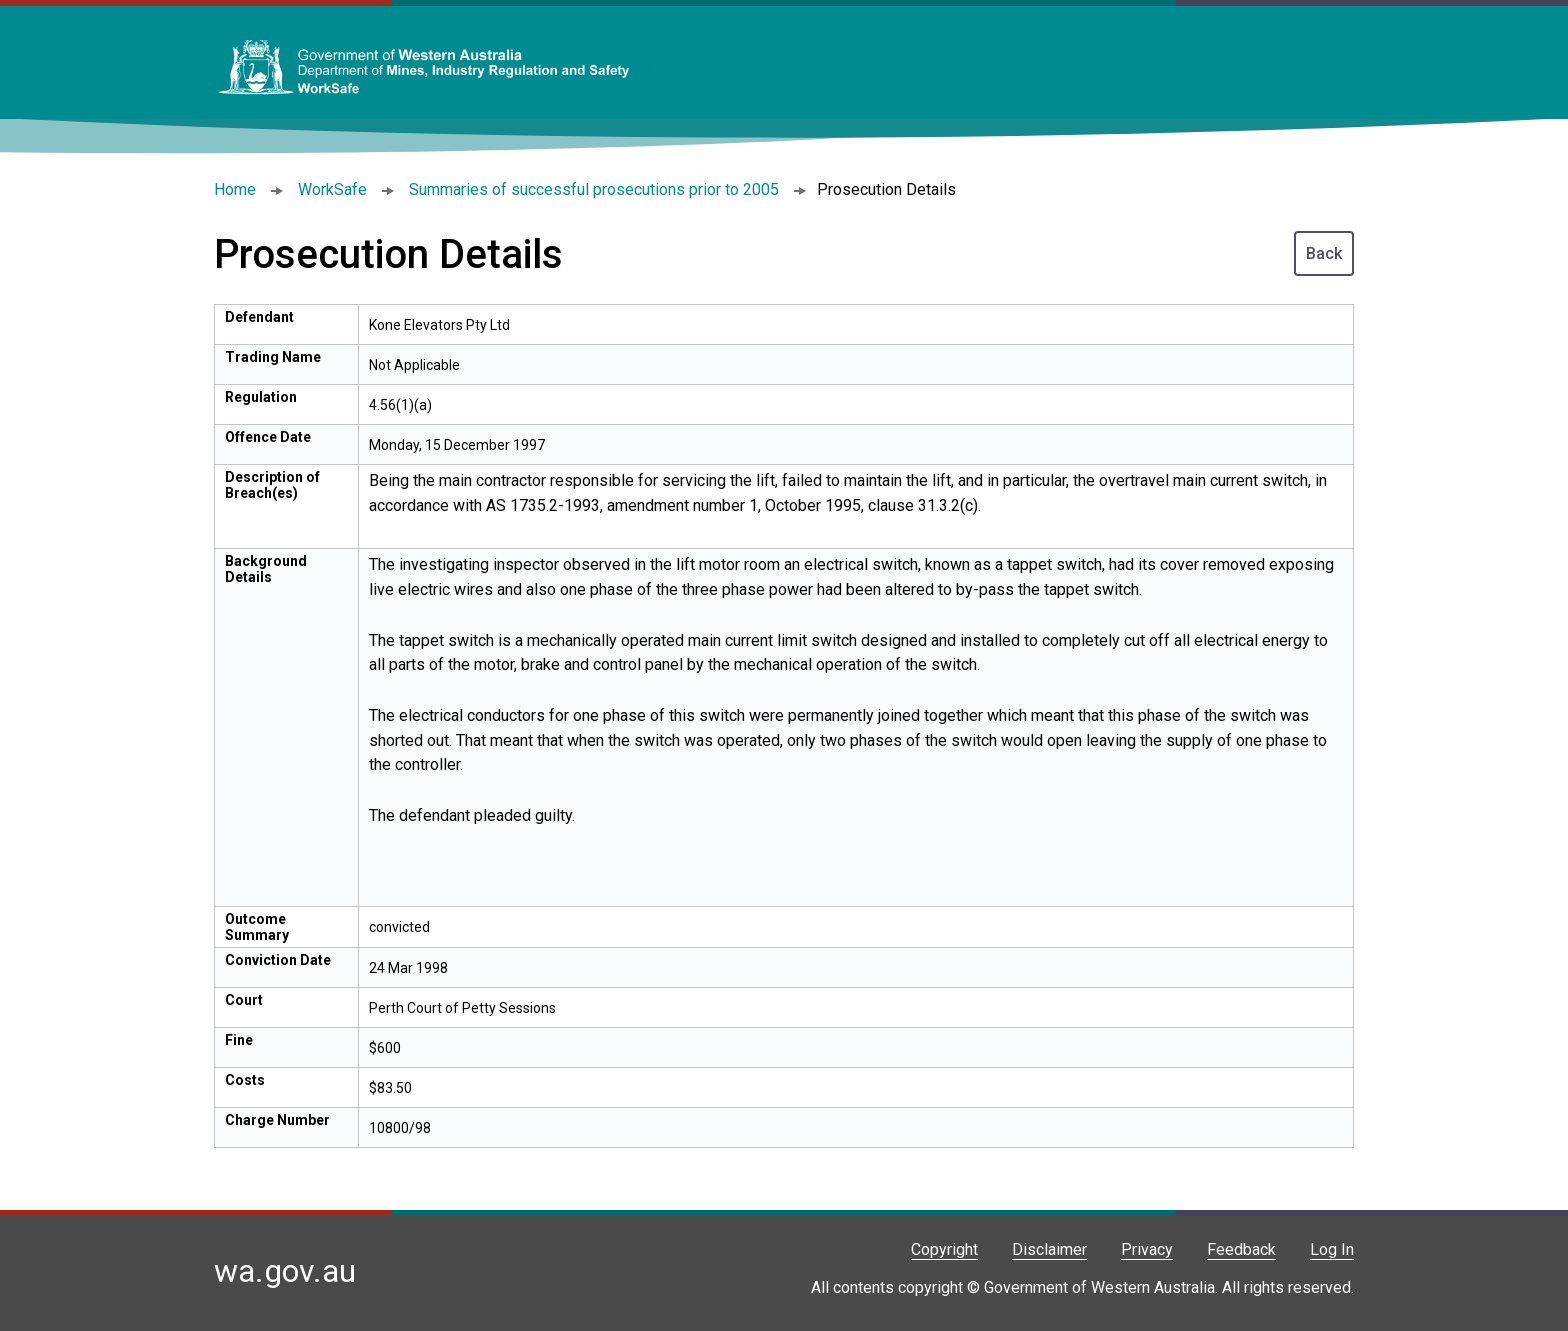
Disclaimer (1049, 1249)
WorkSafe (332, 189)
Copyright (944, 1249)
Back (1324, 253)
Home (235, 189)
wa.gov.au (285, 1271)
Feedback (1241, 1249)
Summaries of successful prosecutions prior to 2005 (594, 189)
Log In (1332, 1249)
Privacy (1147, 1249)
